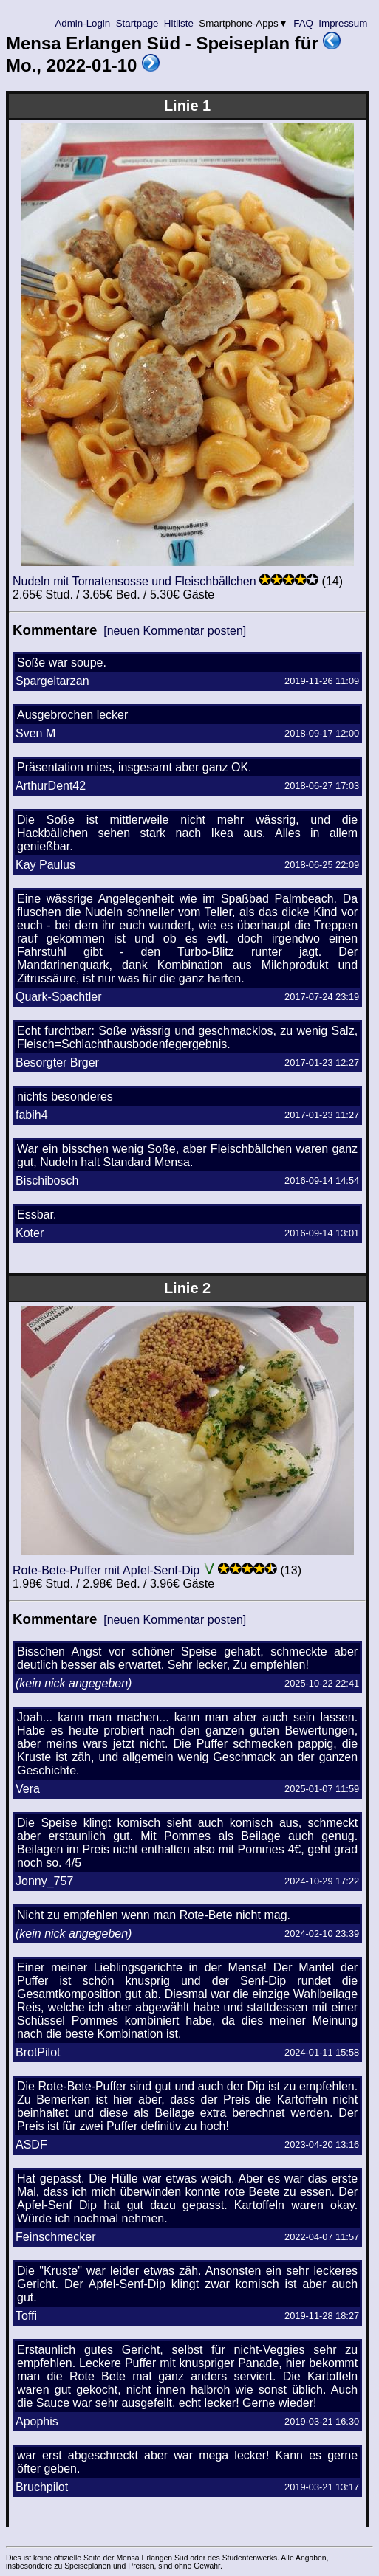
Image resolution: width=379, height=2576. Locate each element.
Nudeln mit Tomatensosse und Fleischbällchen (134, 581)
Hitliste (178, 23)
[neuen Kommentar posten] (174, 630)
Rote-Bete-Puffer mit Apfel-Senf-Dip (106, 1570)
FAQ (303, 23)
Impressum (343, 23)
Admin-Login (82, 23)
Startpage (137, 23)
